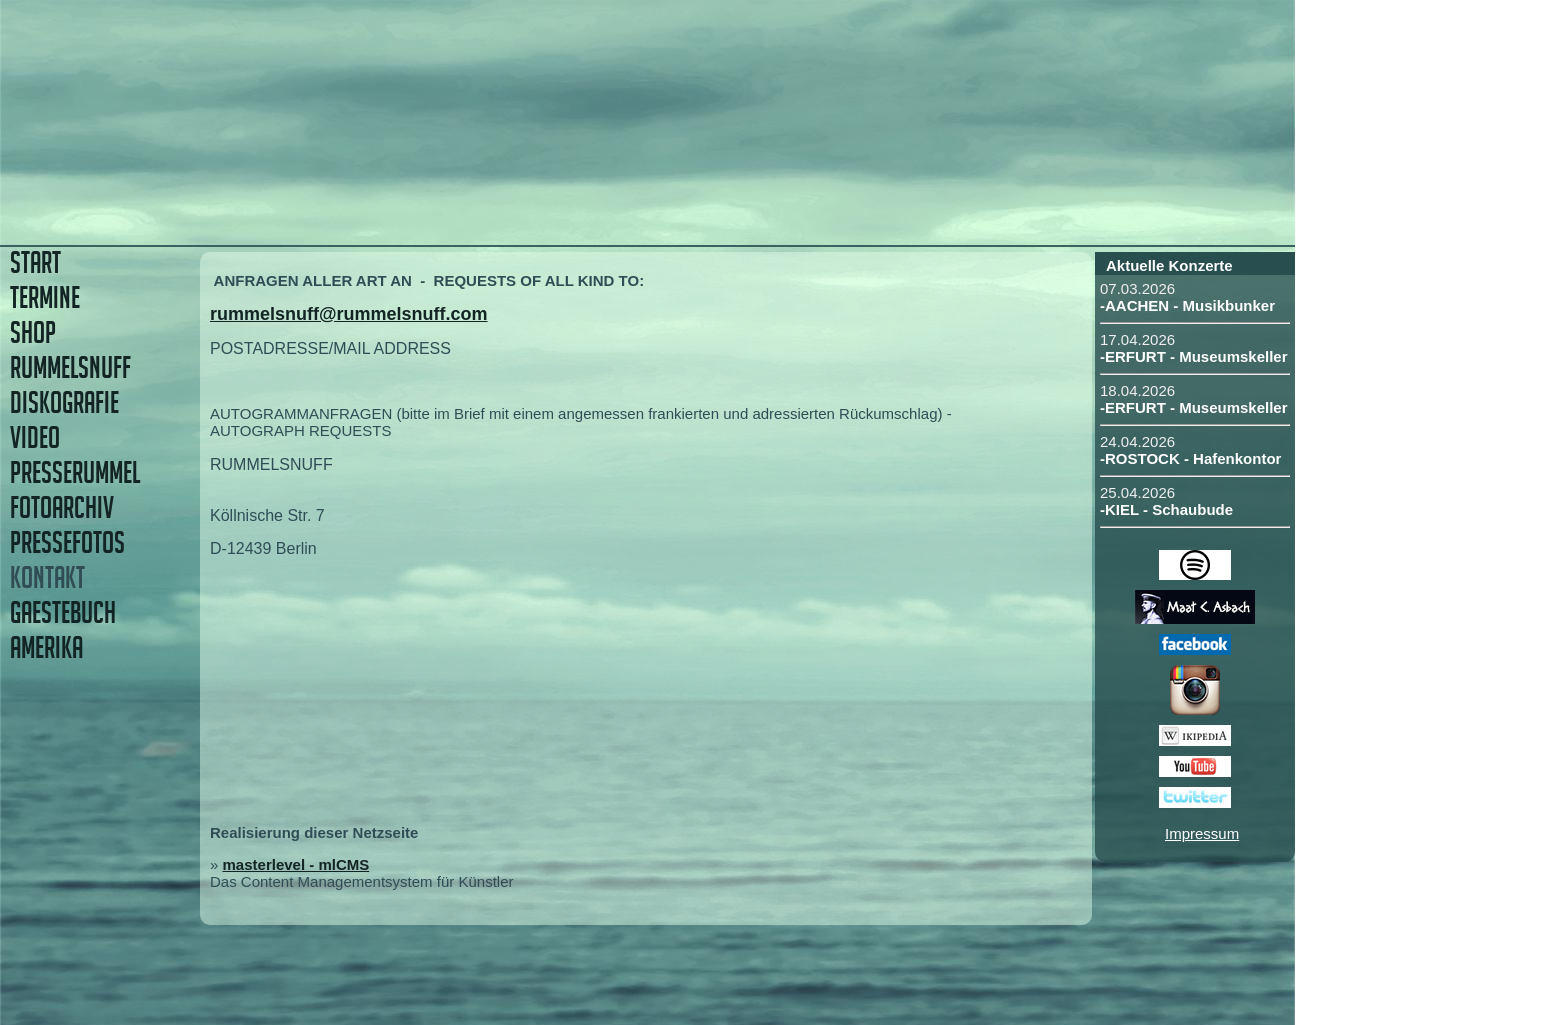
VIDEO (35, 437)
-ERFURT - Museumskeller (1194, 356)
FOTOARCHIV (62, 507)
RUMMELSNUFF (70, 367)
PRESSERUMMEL (75, 472)
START (35, 262)
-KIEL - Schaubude (1166, 509)
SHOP (33, 332)
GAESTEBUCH (63, 612)
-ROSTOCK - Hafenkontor (1190, 458)
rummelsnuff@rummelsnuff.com (349, 314)
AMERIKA (46, 647)
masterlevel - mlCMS (296, 864)
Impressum (1202, 833)
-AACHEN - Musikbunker (1187, 305)
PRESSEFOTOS (67, 542)
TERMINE (45, 297)
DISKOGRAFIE (64, 402)
